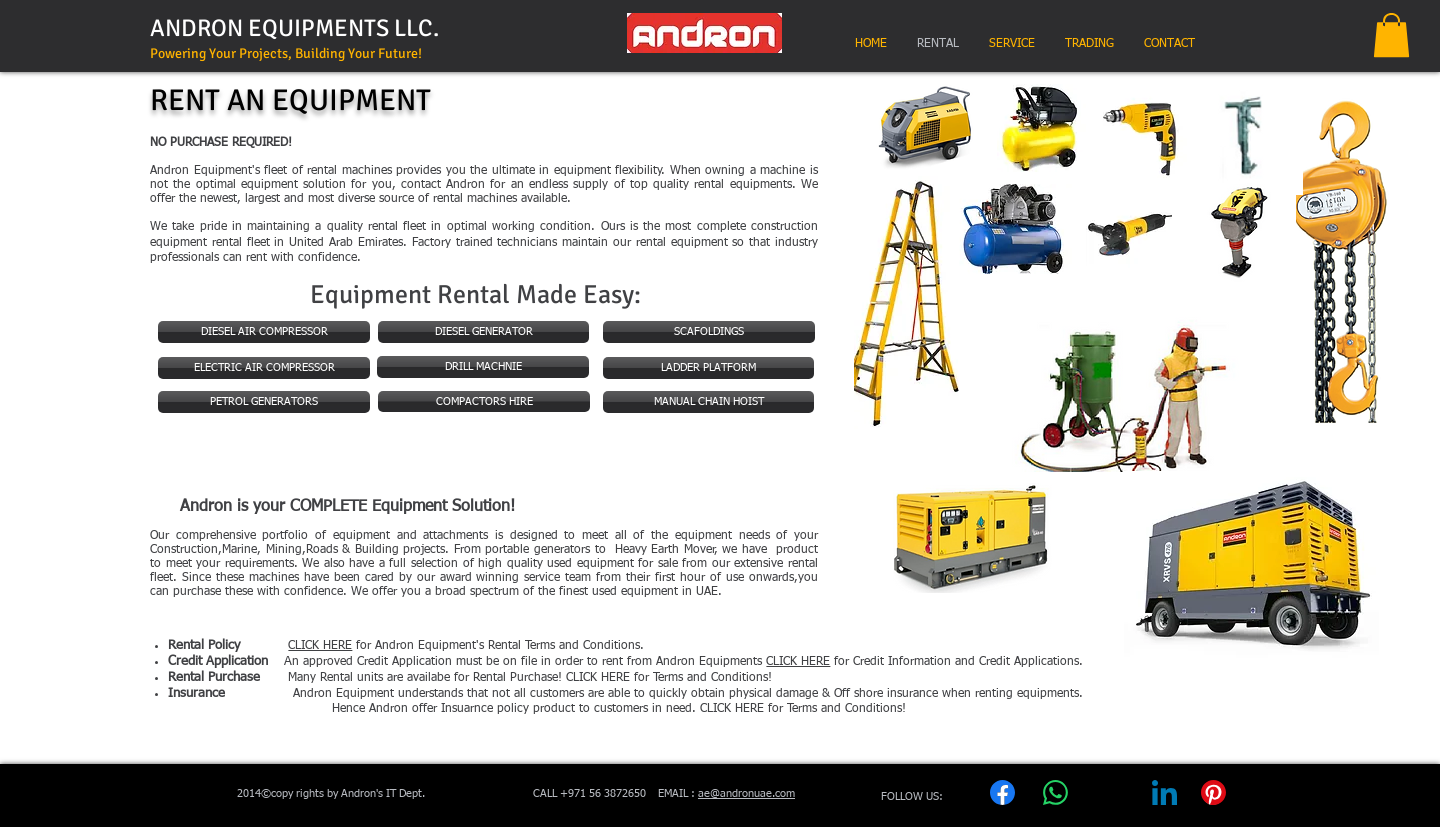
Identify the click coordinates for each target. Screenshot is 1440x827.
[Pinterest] (1213, 802)
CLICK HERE (798, 662)
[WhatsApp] (1055, 802)
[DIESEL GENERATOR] (483, 332)
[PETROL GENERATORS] (264, 402)
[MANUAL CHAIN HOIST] (708, 402)
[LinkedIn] (1164, 802)
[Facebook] (1002, 802)
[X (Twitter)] (1111, 802)
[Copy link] (1262, 802)
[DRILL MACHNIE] (483, 367)
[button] (1391, 35)
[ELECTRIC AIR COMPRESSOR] (264, 368)
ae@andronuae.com (746, 793)
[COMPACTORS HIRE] (484, 401)
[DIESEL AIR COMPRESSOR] (264, 332)
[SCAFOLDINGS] (709, 332)
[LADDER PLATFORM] (708, 368)
